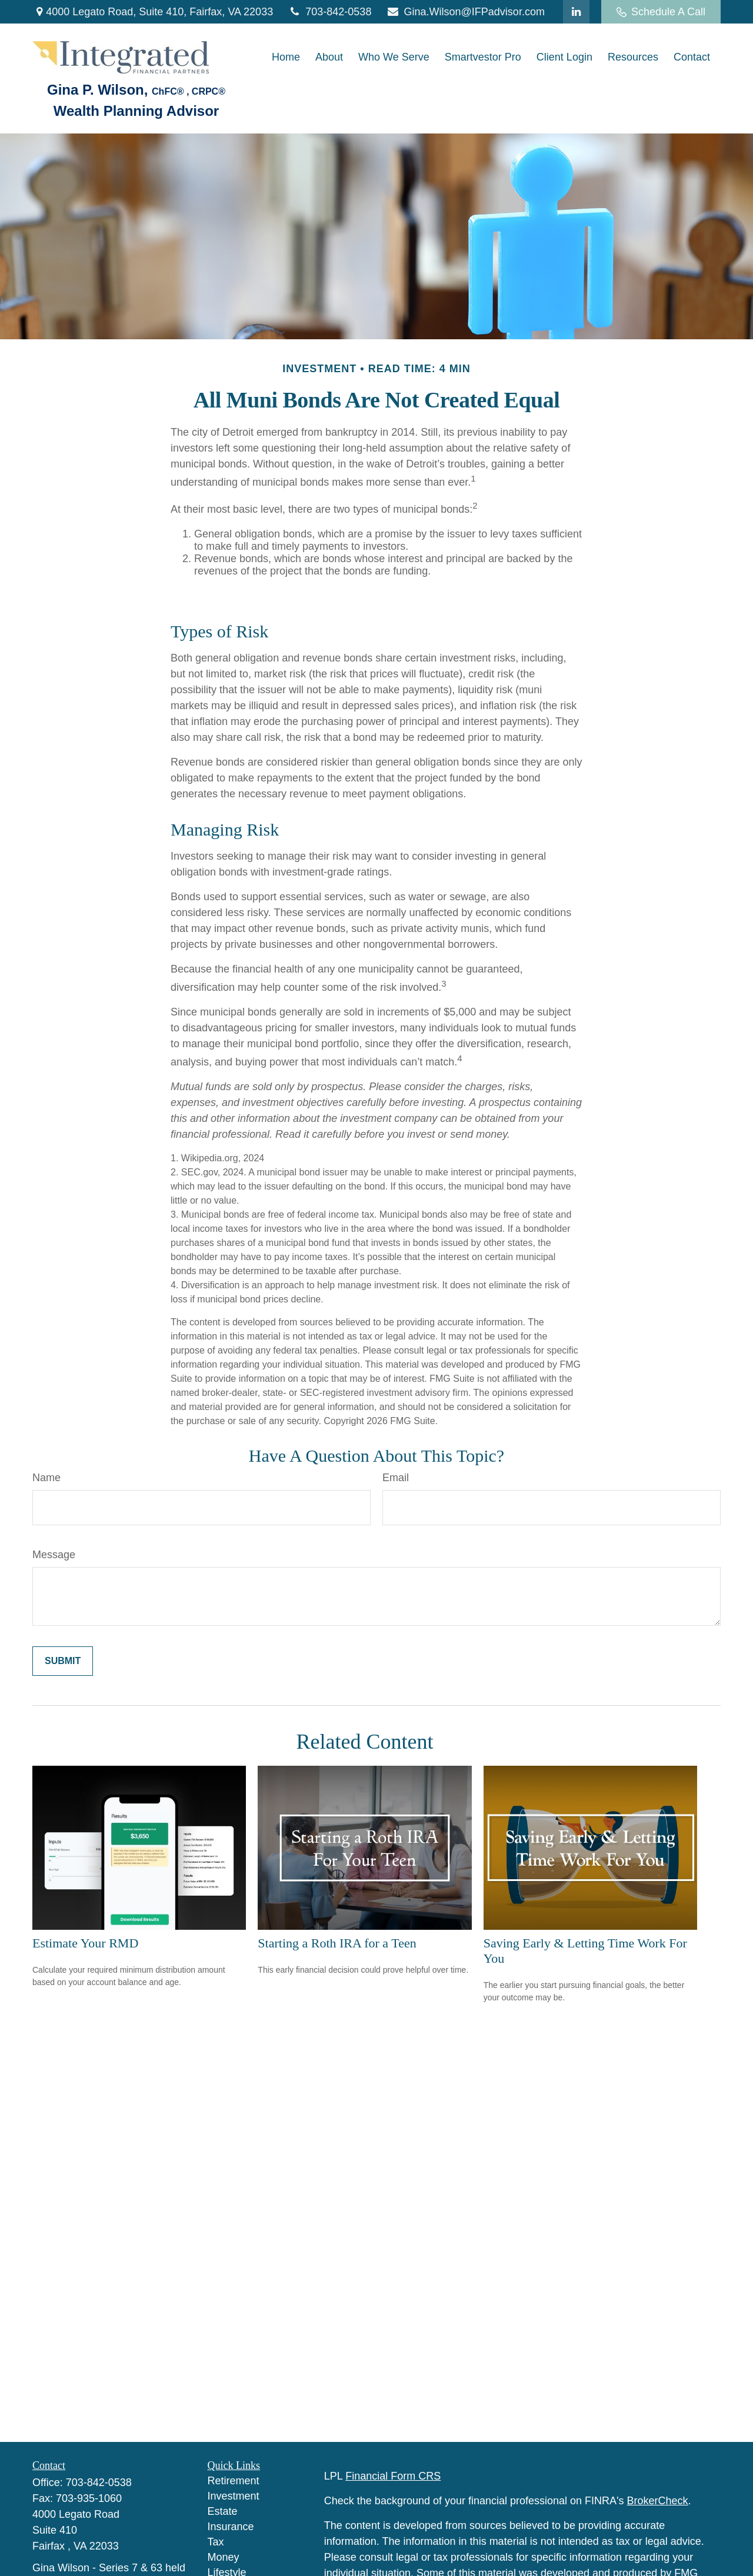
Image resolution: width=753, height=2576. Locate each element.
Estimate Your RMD (85, 1943)
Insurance (231, 2526)
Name (46, 1478)
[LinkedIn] (576, 12)
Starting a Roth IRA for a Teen (337, 1943)
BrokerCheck (657, 2501)
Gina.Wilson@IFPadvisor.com (465, 12)
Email (395, 1478)
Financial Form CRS (393, 2476)
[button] (286, 57)
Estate (223, 2511)
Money (223, 2557)
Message (53, 1555)
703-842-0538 (329, 12)
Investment (233, 2496)
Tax (216, 2542)
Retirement (233, 2481)
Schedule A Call (661, 12)
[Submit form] (62, 1661)
